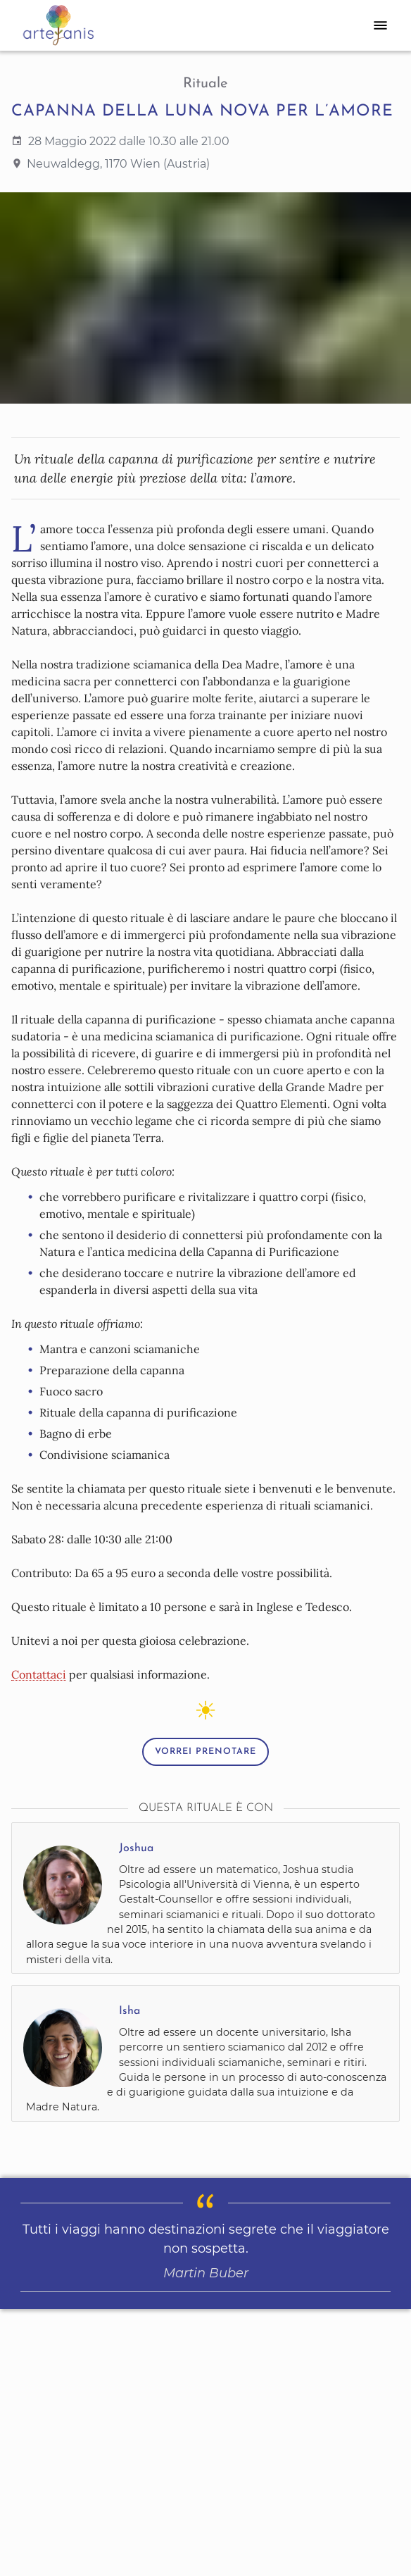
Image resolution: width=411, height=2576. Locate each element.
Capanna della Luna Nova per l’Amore (202, 112)
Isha (129, 2011)
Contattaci (38, 1674)
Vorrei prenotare (205, 1752)
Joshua (136, 1848)
